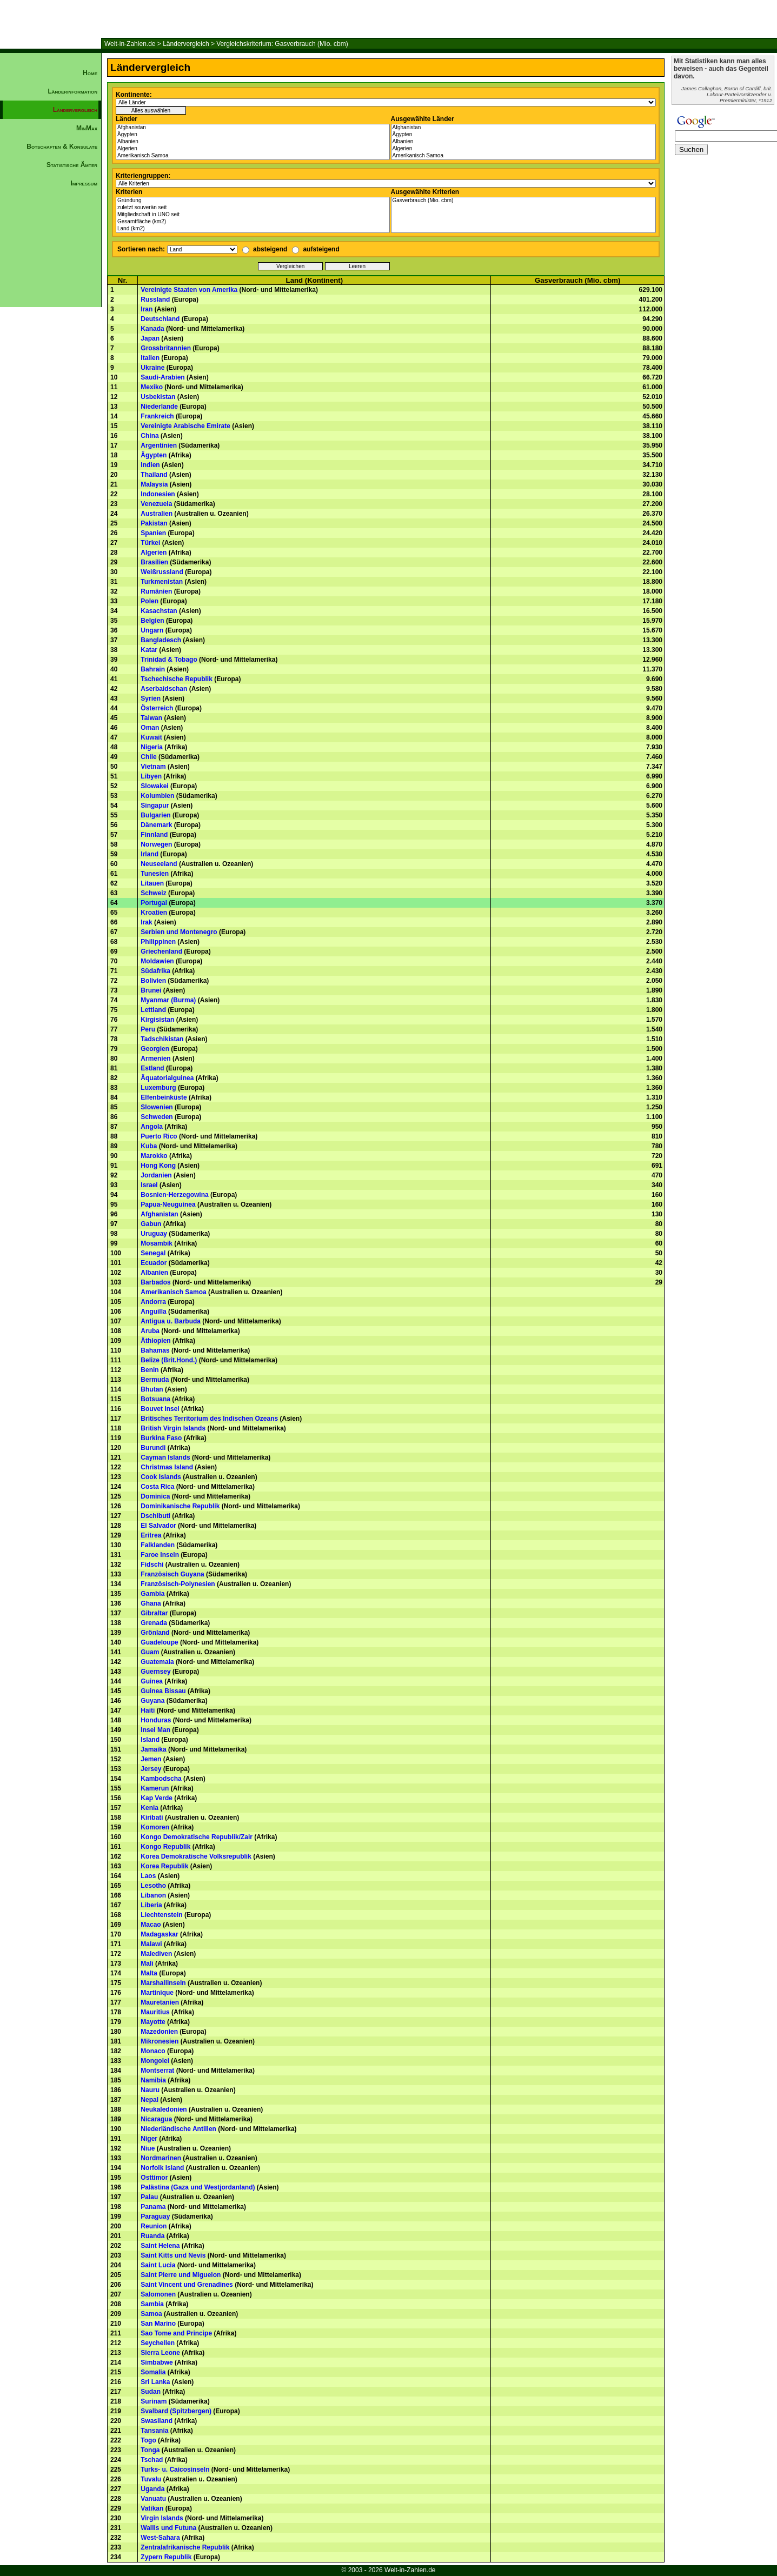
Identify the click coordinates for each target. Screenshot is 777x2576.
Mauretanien (160, 2002)
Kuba (149, 1146)
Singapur (155, 805)
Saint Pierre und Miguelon (181, 2275)
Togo (148, 2440)
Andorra (153, 1302)
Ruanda (152, 2236)
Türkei (150, 543)
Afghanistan (252, 127)
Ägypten (252, 134)
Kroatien (154, 912)
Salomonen (158, 2294)
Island (150, 1739)
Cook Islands (161, 1477)
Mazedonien (159, 2031)
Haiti (148, 1710)
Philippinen (158, 942)
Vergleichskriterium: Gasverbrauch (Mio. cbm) (282, 44)
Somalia (153, 2372)
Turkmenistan (162, 581)
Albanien (252, 141)
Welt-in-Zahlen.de (130, 44)
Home (90, 73)
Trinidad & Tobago (169, 659)
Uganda (152, 2489)
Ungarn (152, 630)
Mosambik (156, 1243)
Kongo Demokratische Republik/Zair (197, 1837)
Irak (146, 922)
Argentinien (159, 445)
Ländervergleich (186, 44)
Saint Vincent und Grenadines (187, 2284)
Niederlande (159, 406)
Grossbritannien (166, 348)
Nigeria (152, 747)
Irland (149, 854)
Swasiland (156, 2421)
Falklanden (158, 1545)
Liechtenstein (161, 1915)
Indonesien (158, 494)
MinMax (86, 128)
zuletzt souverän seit (252, 207)
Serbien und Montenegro (179, 932)
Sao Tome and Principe (176, 2333)
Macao (151, 1924)
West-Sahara (160, 2537)
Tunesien (155, 873)
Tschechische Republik (176, 679)
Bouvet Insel (160, 1409)
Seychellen (158, 2343)
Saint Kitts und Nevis (173, 2255)
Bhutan (152, 1389)
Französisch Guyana (172, 1574)
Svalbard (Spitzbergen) (176, 2411)
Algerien (252, 148)
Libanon (153, 1895)
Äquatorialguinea (167, 1078)
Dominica (155, 1496)
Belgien (152, 620)
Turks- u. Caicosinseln (175, 2469)
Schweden (156, 1117)
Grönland (155, 1632)
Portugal (154, 903)
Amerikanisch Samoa (252, 155)
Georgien (155, 1049)
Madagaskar (159, 1934)
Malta (149, 1973)
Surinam (154, 2401)
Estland (152, 1068)
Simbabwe (156, 2362)
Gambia (152, 1593)
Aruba (150, 1331)
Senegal (153, 1253)
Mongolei (155, 2061)
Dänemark (156, 825)
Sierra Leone (160, 2353)
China (149, 436)
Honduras (156, 1720)
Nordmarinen (161, 2158)
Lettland (153, 1010)
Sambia (152, 2304)
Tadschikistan (162, 1039)
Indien (150, 465)
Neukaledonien (164, 2109)
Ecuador (154, 1263)
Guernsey (155, 1671)
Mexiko (152, 387)
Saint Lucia (158, 2265)
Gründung (252, 200)
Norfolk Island (162, 2168)
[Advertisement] (51, 376)
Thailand (154, 474)
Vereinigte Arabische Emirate (185, 426)
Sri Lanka (155, 2382)
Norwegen (156, 844)
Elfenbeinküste (164, 1097)
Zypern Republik (166, 2557)
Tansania (154, 2430)
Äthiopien (155, 1340)
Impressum (83, 183)
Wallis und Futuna (168, 2528)
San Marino (158, 2323)
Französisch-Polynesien (178, 1584)
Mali (147, 1963)
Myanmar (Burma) (168, 1000)
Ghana (151, 1603)
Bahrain (153, 669)
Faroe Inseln (160, 1555)
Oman (150, 727)
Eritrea (151, 1535)
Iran (146, 309)
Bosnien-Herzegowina (174, 1195)
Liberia (151, 1905)
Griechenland (161, 951)
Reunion (154, 2226)
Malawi (151, 1944)
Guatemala (157, 1662)
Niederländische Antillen (178, 2129)
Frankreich (157, 416)
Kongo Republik (165, 1847)
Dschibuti (155, 1516)
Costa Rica (157, 1486)
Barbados (155, 1282)
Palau (149, 2197)
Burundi (153, 1448)
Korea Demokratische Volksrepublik (196, 1856)
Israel (149, 1185)
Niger (149, 2138)
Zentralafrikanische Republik (185, 2547)
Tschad (152, 2460)
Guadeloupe (159, 1642)
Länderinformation (72, 91)
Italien (150, 358)
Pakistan (154, 523)
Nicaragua (156, 2119)
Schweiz (153, 893)
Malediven (156, 1954)
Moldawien (157, 961)
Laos (148, 1876)
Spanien (153, 533)
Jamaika (153, 1749)
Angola (152, 1126)
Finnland (154, 834)
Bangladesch (161, 640)
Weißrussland (162, 572)
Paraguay (155, 2216)
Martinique (157, 1992)
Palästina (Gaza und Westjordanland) (198, 2187)
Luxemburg (158, 1087)
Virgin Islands (162, 2518)
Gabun (151, 1224)
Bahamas (155, 1350)
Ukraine (152, 367)
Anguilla (153, 1311)
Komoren (155, 1827)
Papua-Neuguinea (168, 1204)
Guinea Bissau (163, 1691)
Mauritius (155, 2012)
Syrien (151, 698)
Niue (148, 2148)
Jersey (151, 1769)
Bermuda (155, 1379)
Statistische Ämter (72, 165)
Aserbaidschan (164, 689)
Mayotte (153, 2022)
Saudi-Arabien (162, 377)
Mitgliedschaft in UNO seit (252, 214)
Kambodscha (161, 1778)
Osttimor (154, 2177)
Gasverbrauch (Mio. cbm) (523, 200)
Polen (149, 601)
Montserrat (157, 2070)
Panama (153, 2207)
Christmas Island (167, 1467)
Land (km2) (252, 228)
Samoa (151, 2314)
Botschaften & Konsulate (61, 146)
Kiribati (152, 1817)
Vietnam (153, 766)
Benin (149, 1370)
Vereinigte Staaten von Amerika (189, 290)
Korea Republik (164, 1866)
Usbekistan (158, 397)
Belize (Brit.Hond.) (169, 1360)
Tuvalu (151, 2479)
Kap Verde (156, 1798)
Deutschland (160, 319)
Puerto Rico (159, 1136)
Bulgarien (155, 815)
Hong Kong (158, 1165)
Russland (155, 299)
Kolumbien (157, 796)
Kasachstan (159, 611)
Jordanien (156, 1175)
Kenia (149, 1808)
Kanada (152, 328)
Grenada (154, 1623)
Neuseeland (159, 864)
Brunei (151, 990)
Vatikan (152, 2508)
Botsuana (155, 1399)
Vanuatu (153, 2498)
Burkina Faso (161, 1438)
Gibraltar (154, 1613)
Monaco (153, 2051)
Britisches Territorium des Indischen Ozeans (209, 1418)
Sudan (151, 2391)
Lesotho (153, 1885)
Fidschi (152, 1564)
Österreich (157, 708)
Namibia (153, 2080)
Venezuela (156, 504)
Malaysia (154, 484)
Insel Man (155, 1730)
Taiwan (151, 718)
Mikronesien (159, 2041)
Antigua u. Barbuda (171, 1321)
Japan (150, 338)
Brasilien (154, 562)
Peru (148, 1029)
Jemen (151, 1759)
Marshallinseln (163, 1983)
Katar (149, 650)
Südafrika (155, 971)
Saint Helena (160, 2245)
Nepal (149, 2100)
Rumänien (156, 591)
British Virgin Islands (173, 1428)
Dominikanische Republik (180, 1506)
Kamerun (155, 1788)
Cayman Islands (165, 1457)
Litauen (152, 883)
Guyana (152, 1701)
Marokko (154, 1156)
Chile (148, 757)
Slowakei (154, 786)
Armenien (155, 1058)
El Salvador (158, 1525)
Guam (150, 1652)
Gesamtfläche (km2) (252, 221)
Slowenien (156, 1107)
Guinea (152, 1681)
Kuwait (151, 737)
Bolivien (153, 980)
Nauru (150, 2090)
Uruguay (154, 1233)
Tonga (150, 2450)
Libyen (151, 776)
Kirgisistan (157, 1019)
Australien (156, 513)
